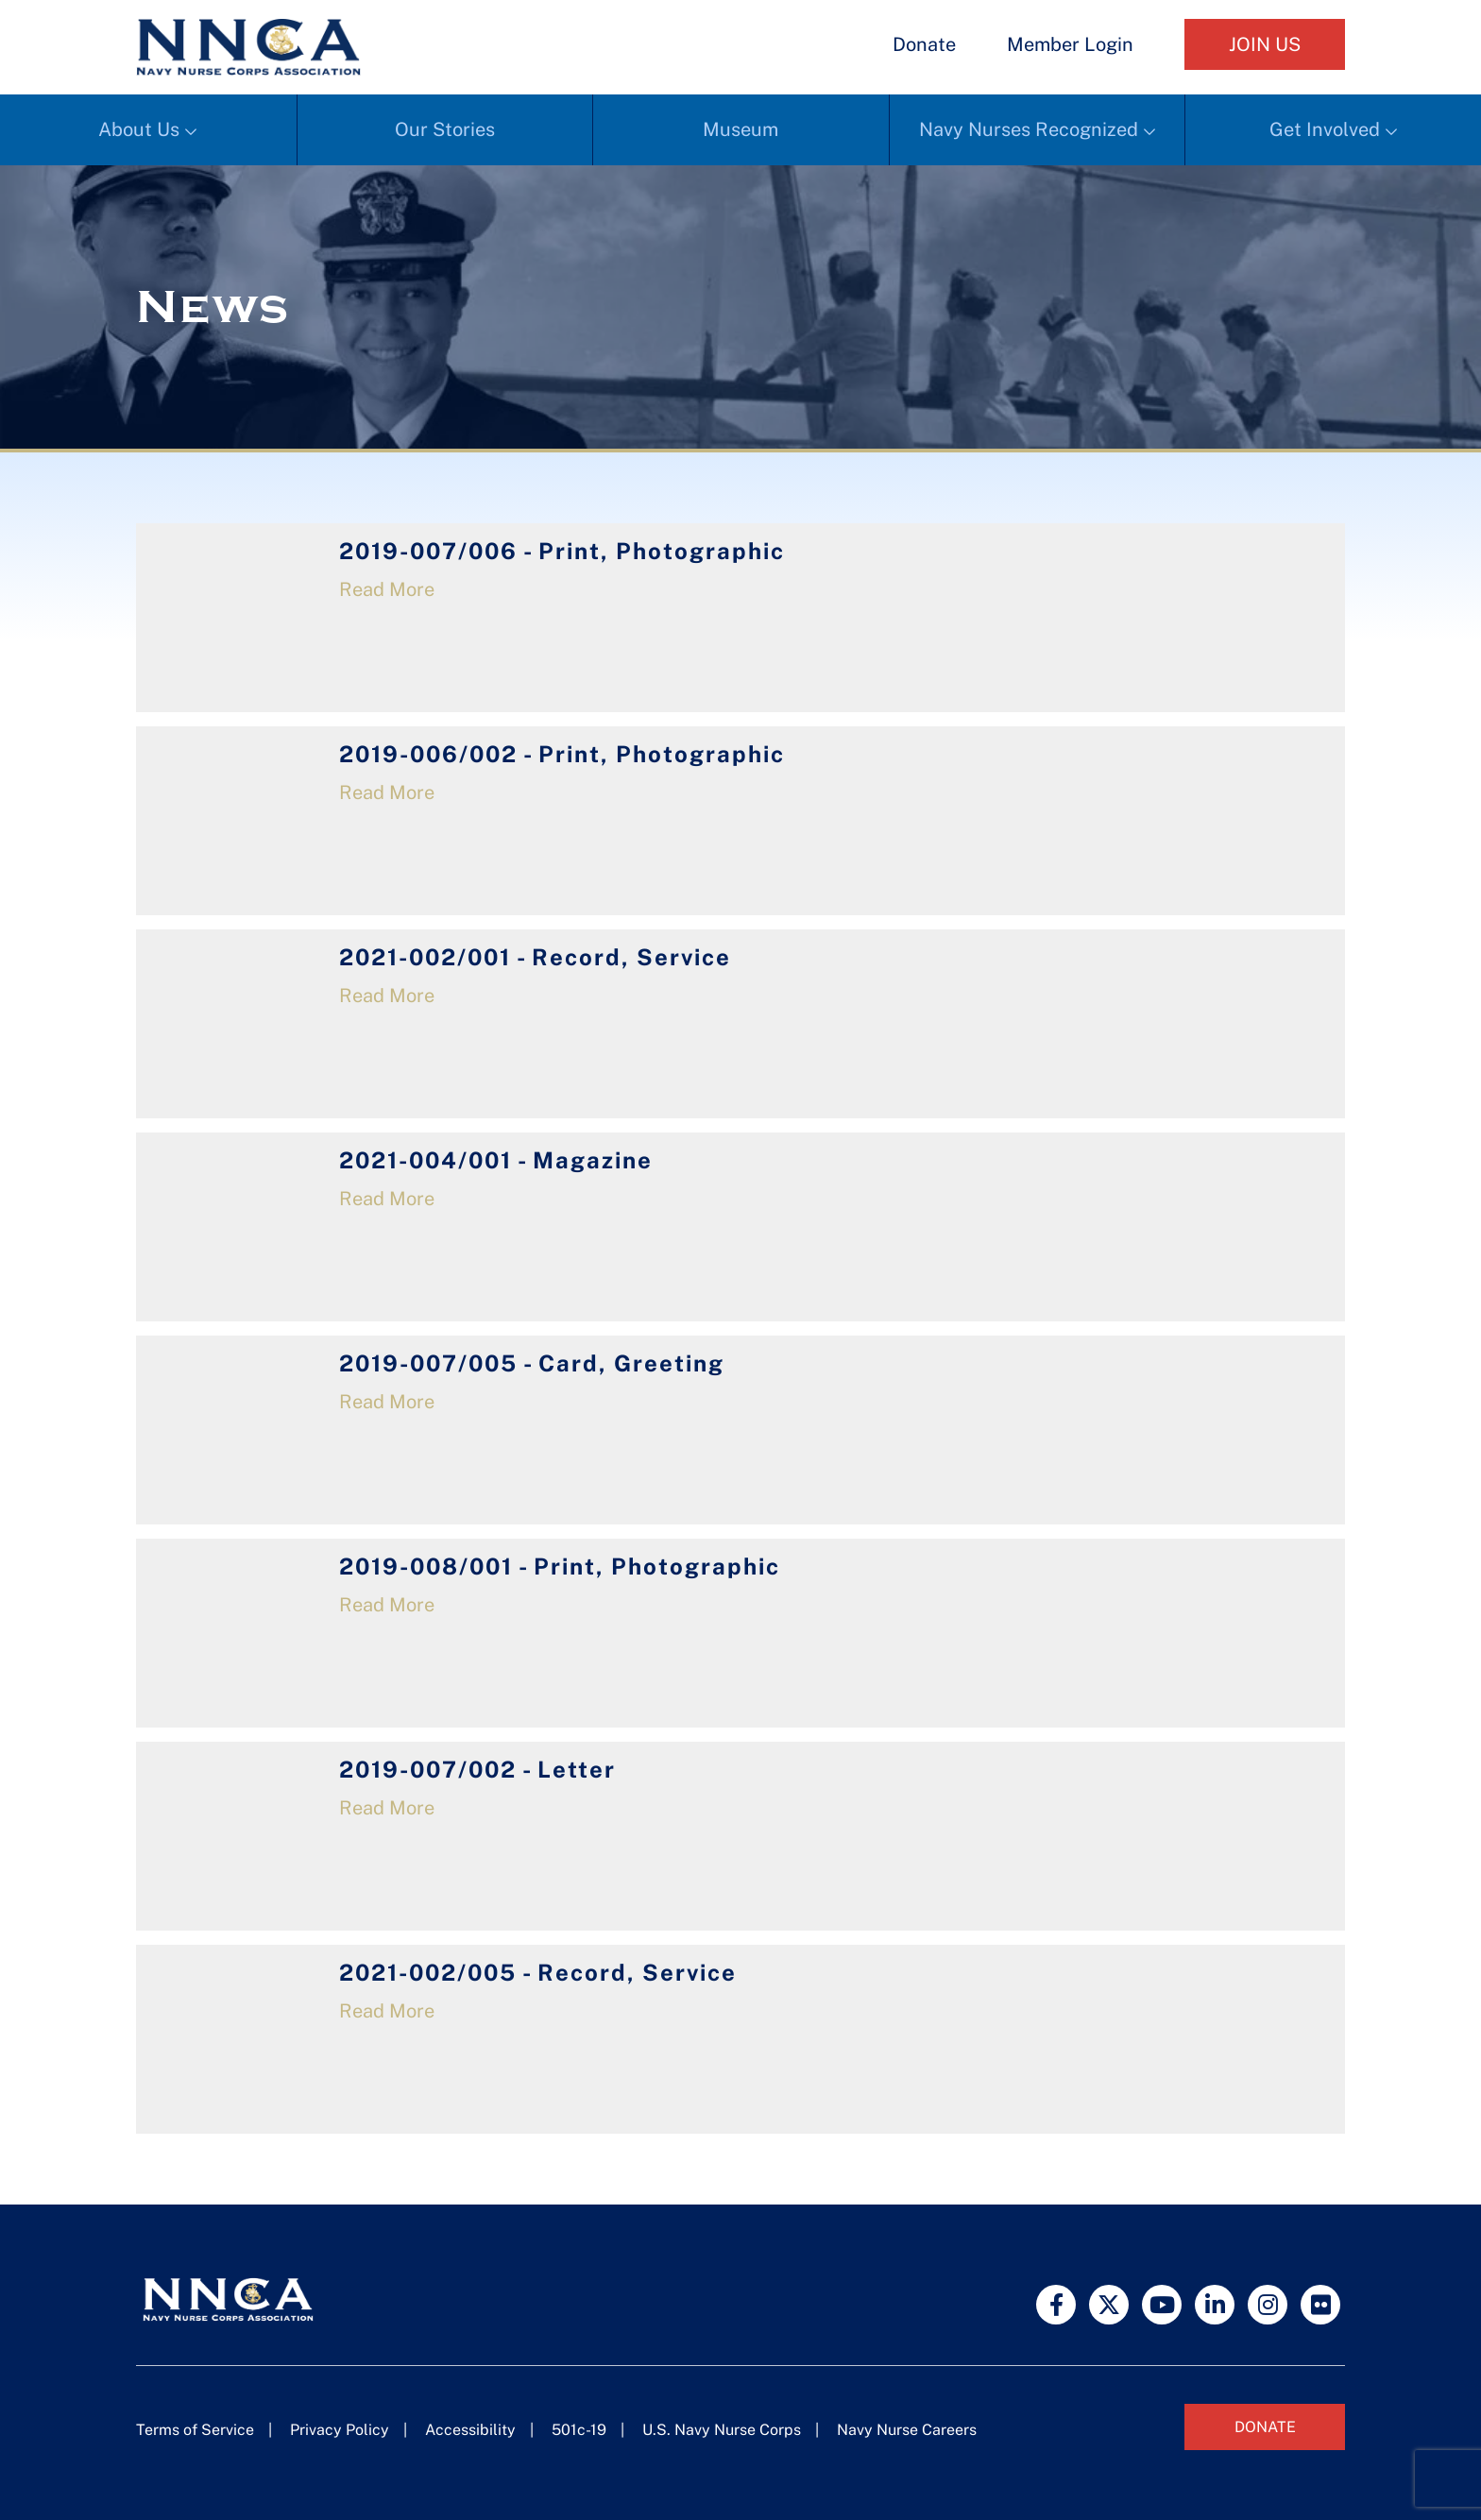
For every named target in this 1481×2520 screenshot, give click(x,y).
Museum (740, 129)
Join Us (1265, 44)
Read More (386, 589)
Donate (924, 44)
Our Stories (445, 129)
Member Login (1070, 44)
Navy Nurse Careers (907, 2430)
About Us (138, 129)
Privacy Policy (339, 2430)
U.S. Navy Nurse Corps (721, 2430)
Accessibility (470, 2430)
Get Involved (1324, 129)
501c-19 (579, 2430)
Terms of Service (195, 2430)
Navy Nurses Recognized (1028, 129)
